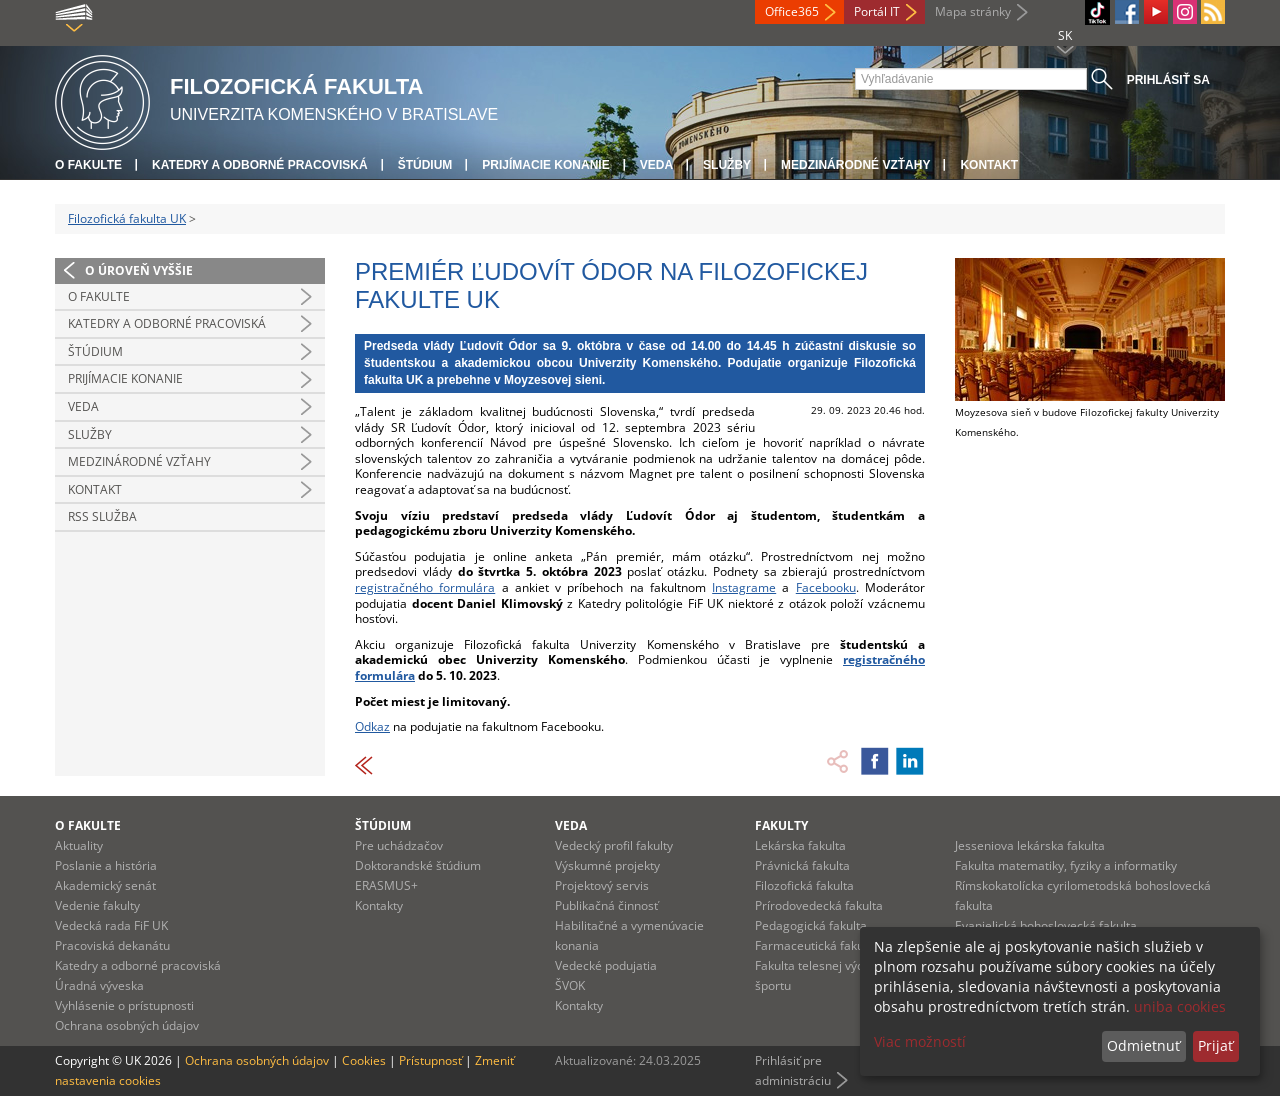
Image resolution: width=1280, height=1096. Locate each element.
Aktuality (79, 845)
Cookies (364, 1060)
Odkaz (372, 726)
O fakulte (88, 165)
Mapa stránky (973, 11)
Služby (727, 165)
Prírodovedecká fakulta (819, 905)
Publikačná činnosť (606, 905)
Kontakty (379, 905)
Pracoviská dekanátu (112, 945)
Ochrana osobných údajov (127, 1025)
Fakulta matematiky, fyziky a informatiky (1066, 865)
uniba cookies (1180, 1006)
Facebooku (826, 587)
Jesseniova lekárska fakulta (1030, 845)
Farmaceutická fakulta (816, 945)
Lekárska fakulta (800, 845)
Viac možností (920, 1041)
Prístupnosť (430, 1060)
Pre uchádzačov (399, 845)
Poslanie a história (106, 865)
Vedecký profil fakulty (614, 845)
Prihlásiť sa (1168, 80)
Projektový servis (602, 885)
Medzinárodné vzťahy (855, 165)
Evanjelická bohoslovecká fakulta (1046, 925)
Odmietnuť (1143, 1045)
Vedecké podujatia (606, 965)
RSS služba (102, 516)
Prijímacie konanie (545, 165)
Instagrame (744, 587)
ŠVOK (570, 985)
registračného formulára (425, 587)
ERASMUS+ (386, 885)
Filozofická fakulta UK (127, 218)
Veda (656, 165)
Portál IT (877, 11)
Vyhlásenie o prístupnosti (124, 1005)
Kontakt (989, 165)
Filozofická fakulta (804, 885)
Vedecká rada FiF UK (111, 925)
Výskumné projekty (607, 865)
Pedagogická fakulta (811, 925)
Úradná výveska (99, 985)
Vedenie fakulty (97, 905)
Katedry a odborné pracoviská (260, 165)
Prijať (1215, 1045)
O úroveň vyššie (139, 270)
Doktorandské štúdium (418, 865)
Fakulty (781, 825)
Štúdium (425, 165)
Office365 (792, 11)
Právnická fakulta (802, 865)
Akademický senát (105, 885)
